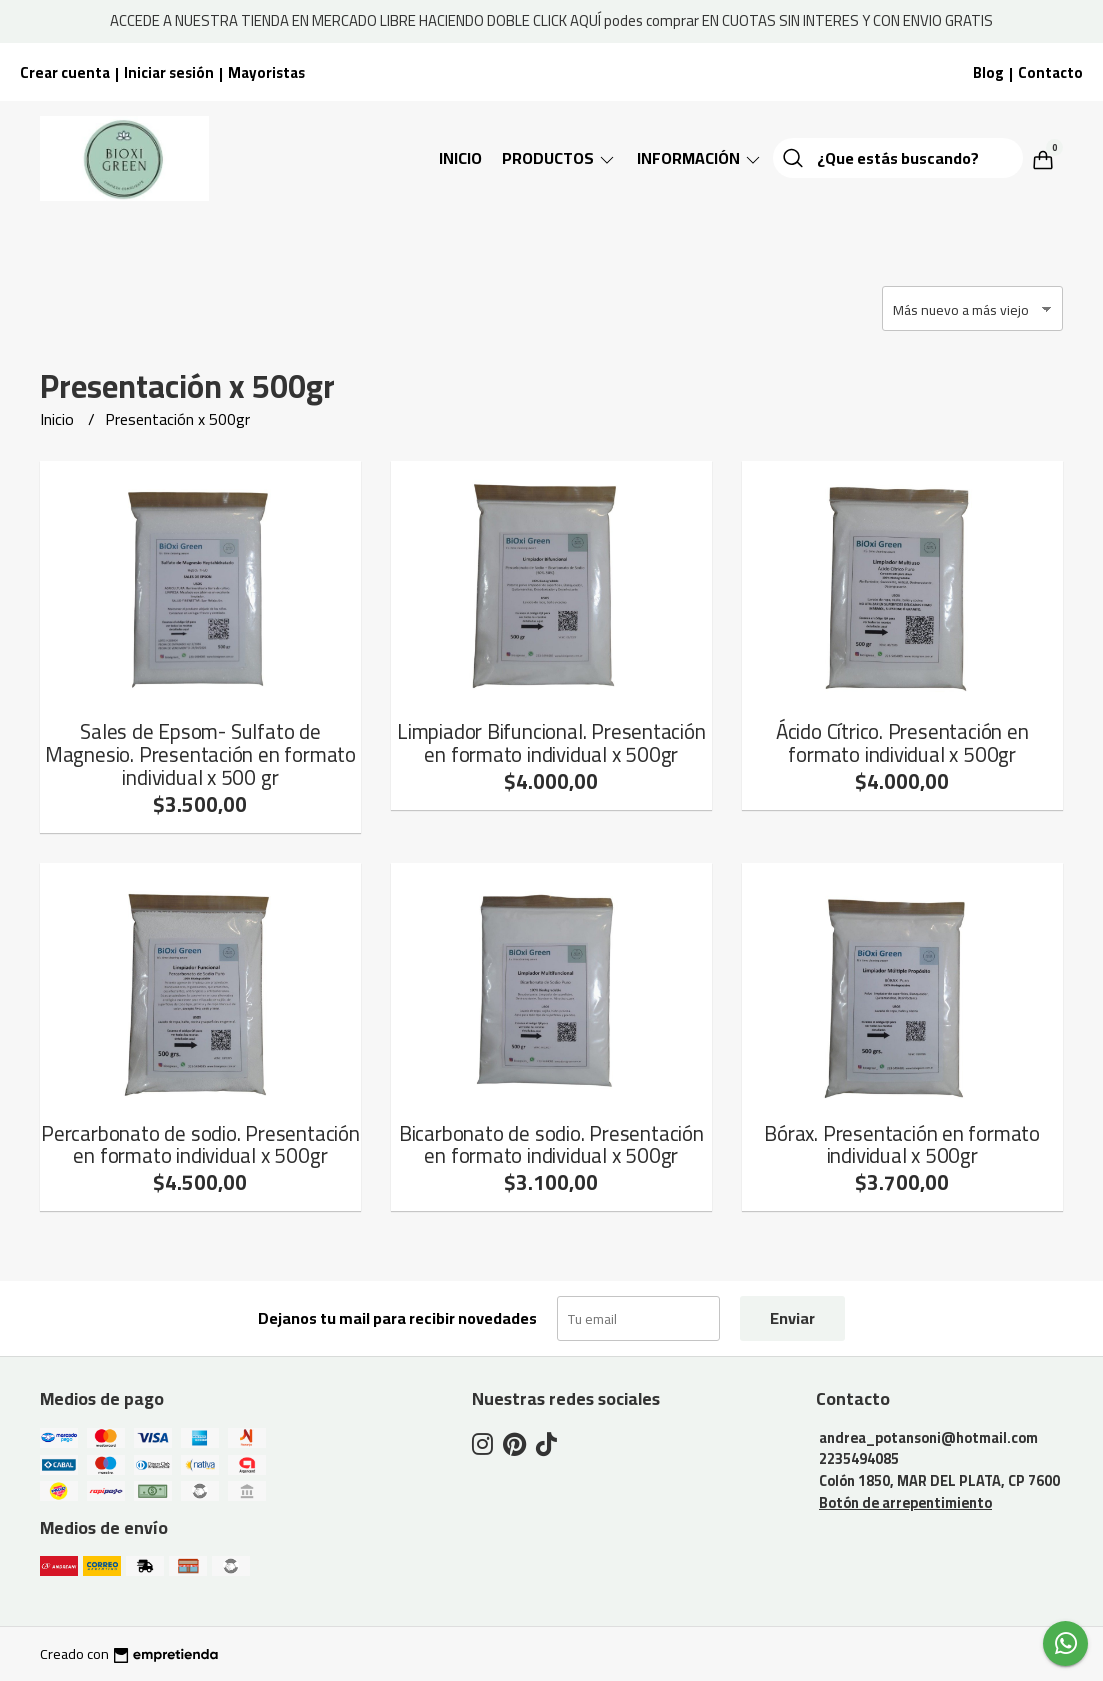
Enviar (792, 1318)
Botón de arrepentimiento (905, 1502)
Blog (988, 72)
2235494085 (859, 1458)
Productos (559, 158)
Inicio (460, 158)
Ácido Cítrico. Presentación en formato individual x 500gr (902, 743)
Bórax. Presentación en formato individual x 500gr (902, 1145)
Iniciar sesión (169, 72)
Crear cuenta (65, 72)
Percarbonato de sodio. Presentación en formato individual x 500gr (200, 1145)
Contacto (1050, 72)
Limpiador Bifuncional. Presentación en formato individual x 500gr (551, 743)
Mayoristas (266, 72)
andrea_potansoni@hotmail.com (928, 1437)
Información (700, 158)
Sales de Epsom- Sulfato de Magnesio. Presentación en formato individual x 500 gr (200, 754)
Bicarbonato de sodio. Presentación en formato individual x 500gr (551, 1145)
